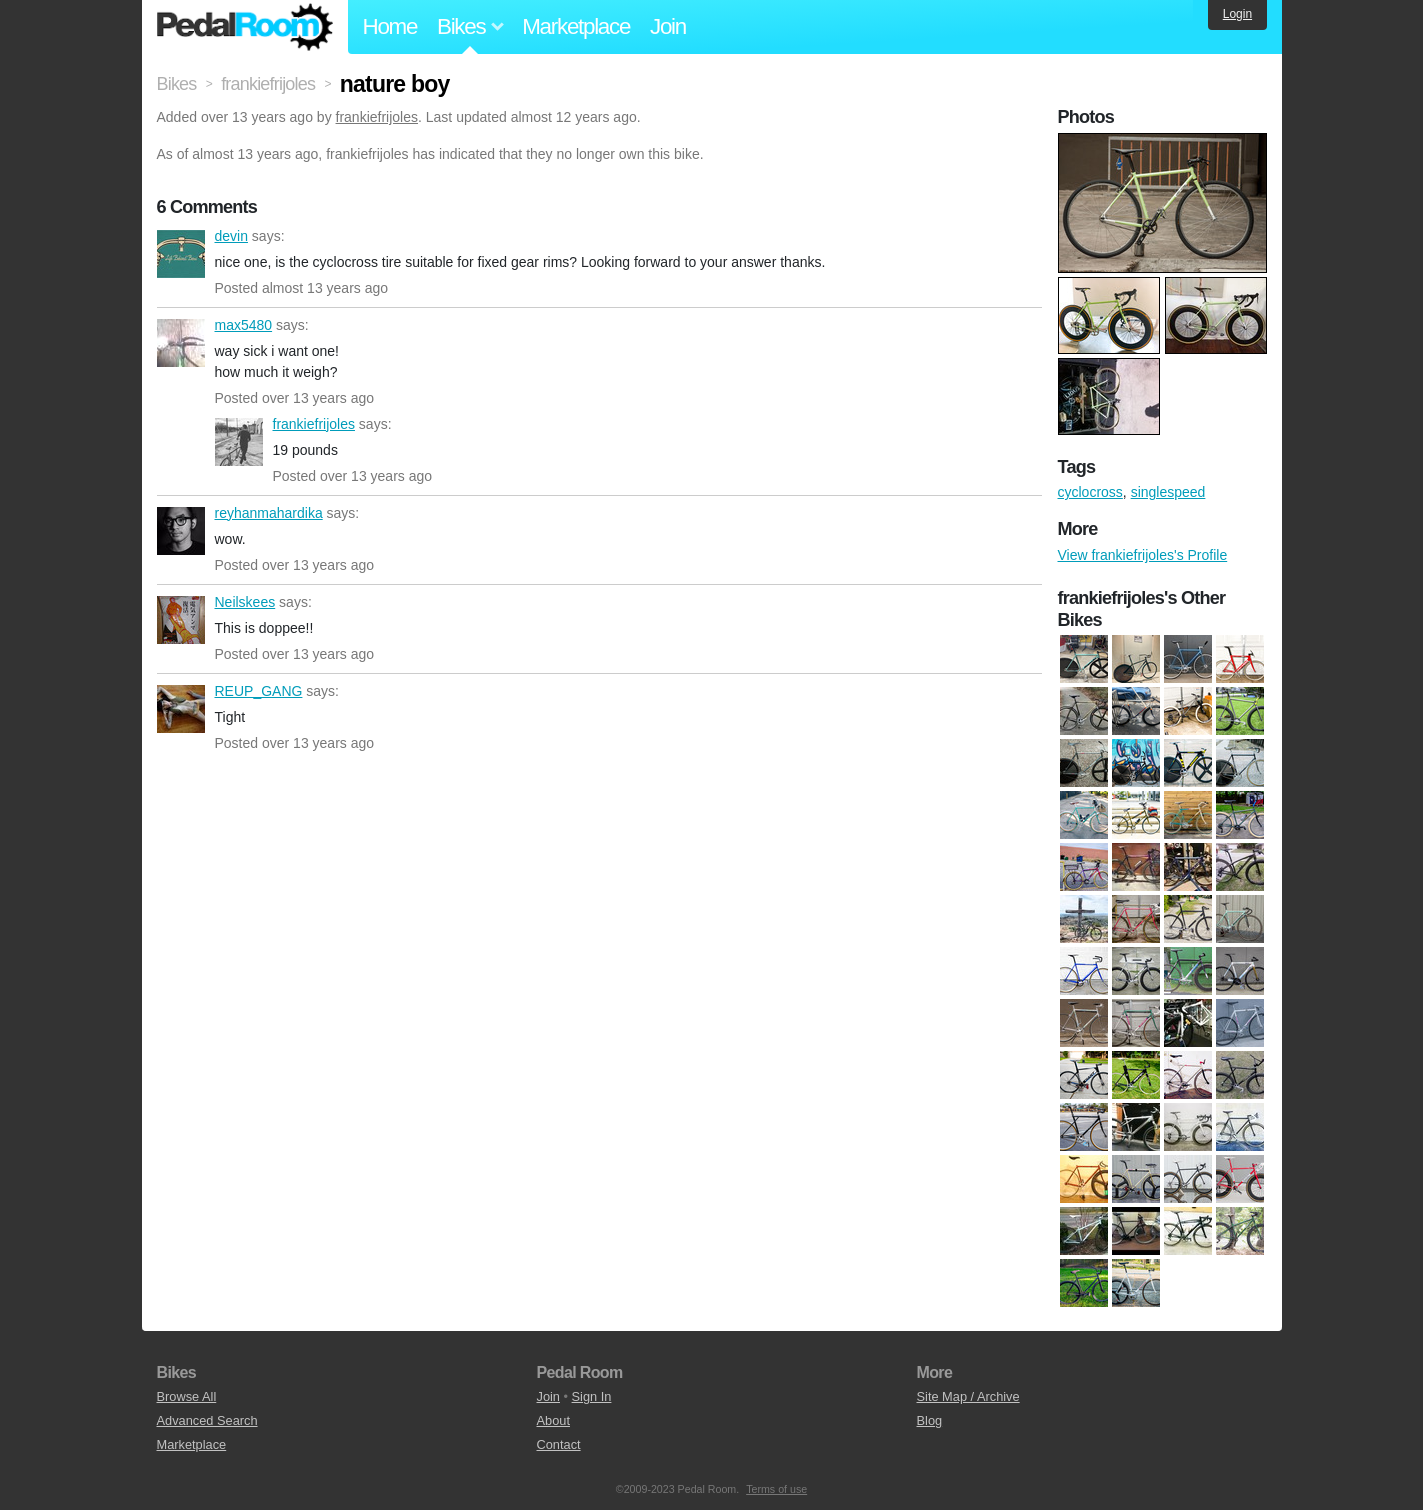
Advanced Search (207, 1420)
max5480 (181, 343)
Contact (559, 1444)
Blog (930, 1420)
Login (1237, 14)
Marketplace (576, 26)
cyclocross (1090, 492)
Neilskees (181, 620)
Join (668, 26)
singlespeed (1168, 492)
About (553, 1420)
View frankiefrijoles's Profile (1143, 555)
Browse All (187, 1396)
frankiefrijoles (377, 117)
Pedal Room (245, 27)
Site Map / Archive (968, 1396)
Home (390, 26)
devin (181, 254)
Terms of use (776, 1489)
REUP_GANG (181, 709)
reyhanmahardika (181, 531)
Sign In (592, 1396)
